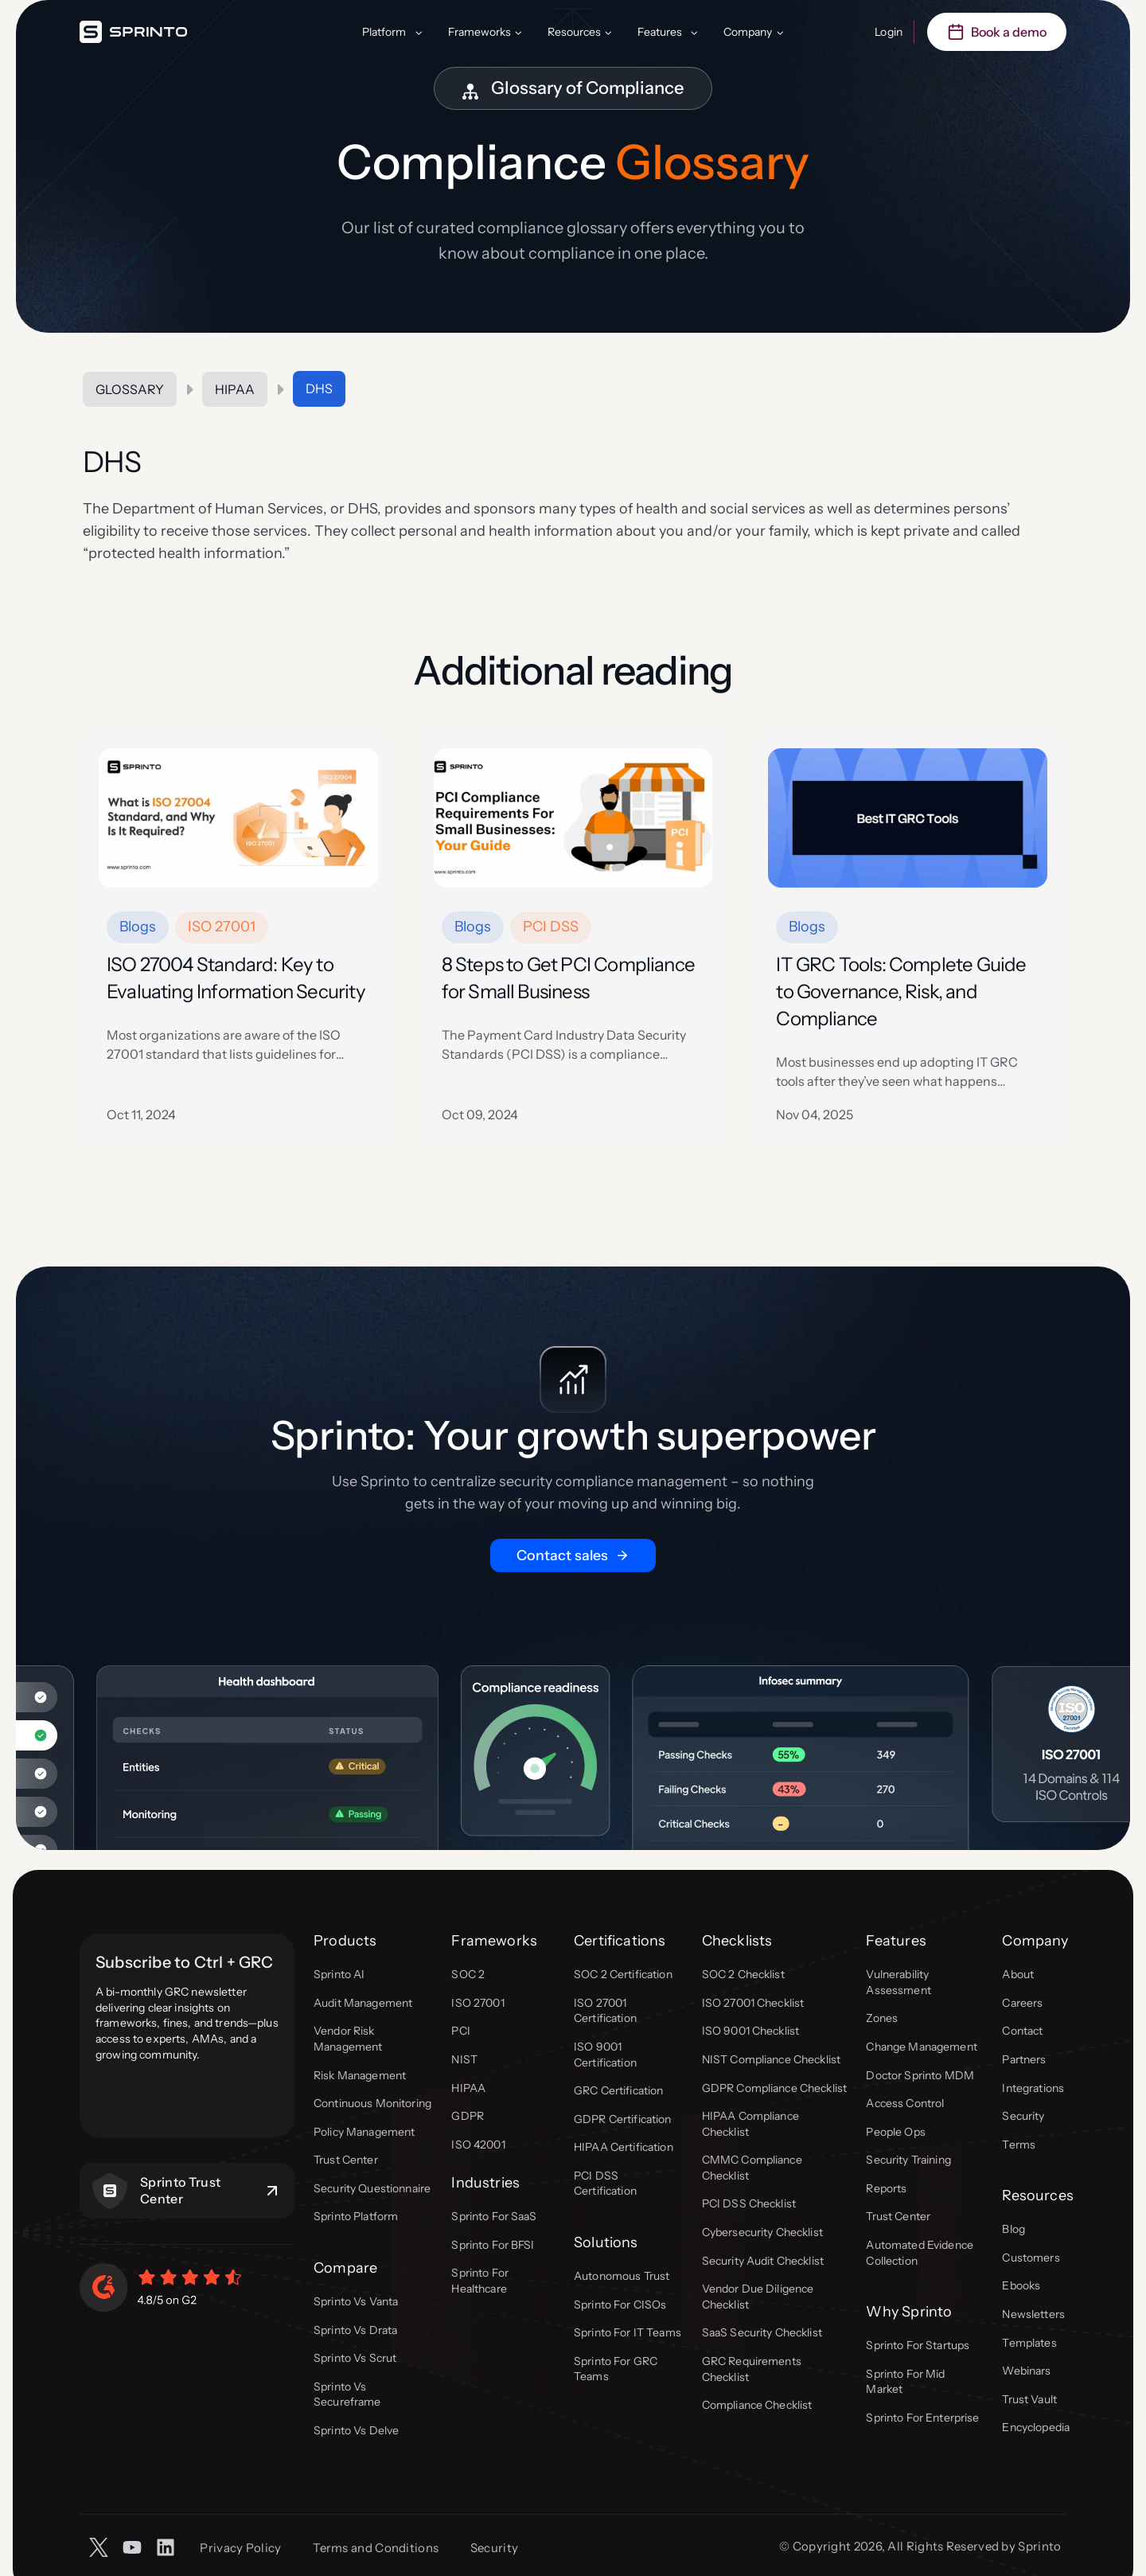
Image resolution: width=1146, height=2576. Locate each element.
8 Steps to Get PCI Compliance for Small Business (568, 978)
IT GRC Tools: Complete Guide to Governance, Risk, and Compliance (901, 991)
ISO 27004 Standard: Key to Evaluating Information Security (236, 978)
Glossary (130, 389)
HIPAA (235, 389)
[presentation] (238, 818)
